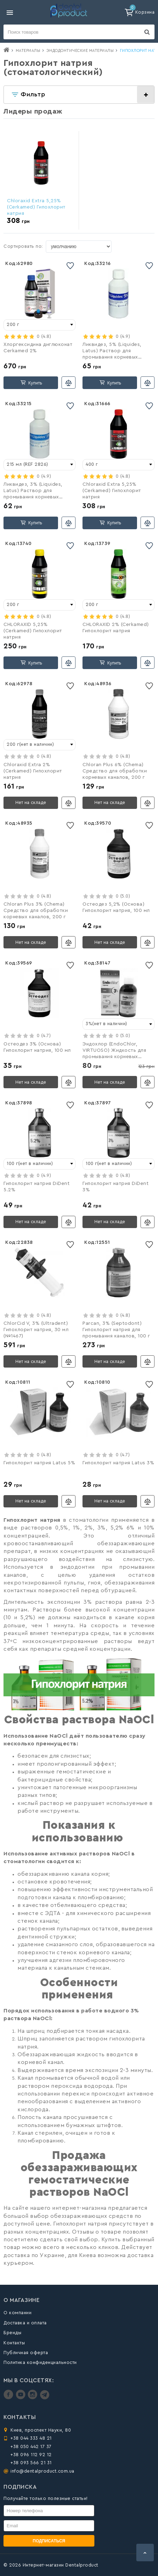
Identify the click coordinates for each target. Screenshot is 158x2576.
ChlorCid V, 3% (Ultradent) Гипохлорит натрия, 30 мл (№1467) (36, 1329)
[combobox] (39, 324)
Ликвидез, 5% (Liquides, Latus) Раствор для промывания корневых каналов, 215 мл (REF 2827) (115, 351)
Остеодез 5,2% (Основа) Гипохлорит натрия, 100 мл (116, 907)
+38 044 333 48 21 (31, 2438)
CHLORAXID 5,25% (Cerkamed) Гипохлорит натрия (32, 631)
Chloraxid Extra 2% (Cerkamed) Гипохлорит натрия (32, 771)
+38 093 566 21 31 (31, 2462)
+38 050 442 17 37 (31, 2446)
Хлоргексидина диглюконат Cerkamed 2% (37, 347)
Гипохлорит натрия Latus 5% (39, 1462)
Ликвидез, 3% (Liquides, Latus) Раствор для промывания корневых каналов (33, 491)
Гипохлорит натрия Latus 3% (118, 1462)
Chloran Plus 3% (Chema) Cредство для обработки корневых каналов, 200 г (35, 910)
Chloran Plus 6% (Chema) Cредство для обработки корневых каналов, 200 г (114, 771)
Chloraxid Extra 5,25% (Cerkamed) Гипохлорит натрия (36, 207)
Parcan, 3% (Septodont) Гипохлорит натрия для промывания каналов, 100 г (116, 1329)
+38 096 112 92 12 (31, 2454)
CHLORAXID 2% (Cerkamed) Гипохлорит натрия (115, 627)
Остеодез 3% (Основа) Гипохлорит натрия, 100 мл (37, 1047)
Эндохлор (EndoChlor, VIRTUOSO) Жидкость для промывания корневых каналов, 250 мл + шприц (114, 1051)
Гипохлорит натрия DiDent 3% (115, 1186)
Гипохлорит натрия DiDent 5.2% (36, 1186)
